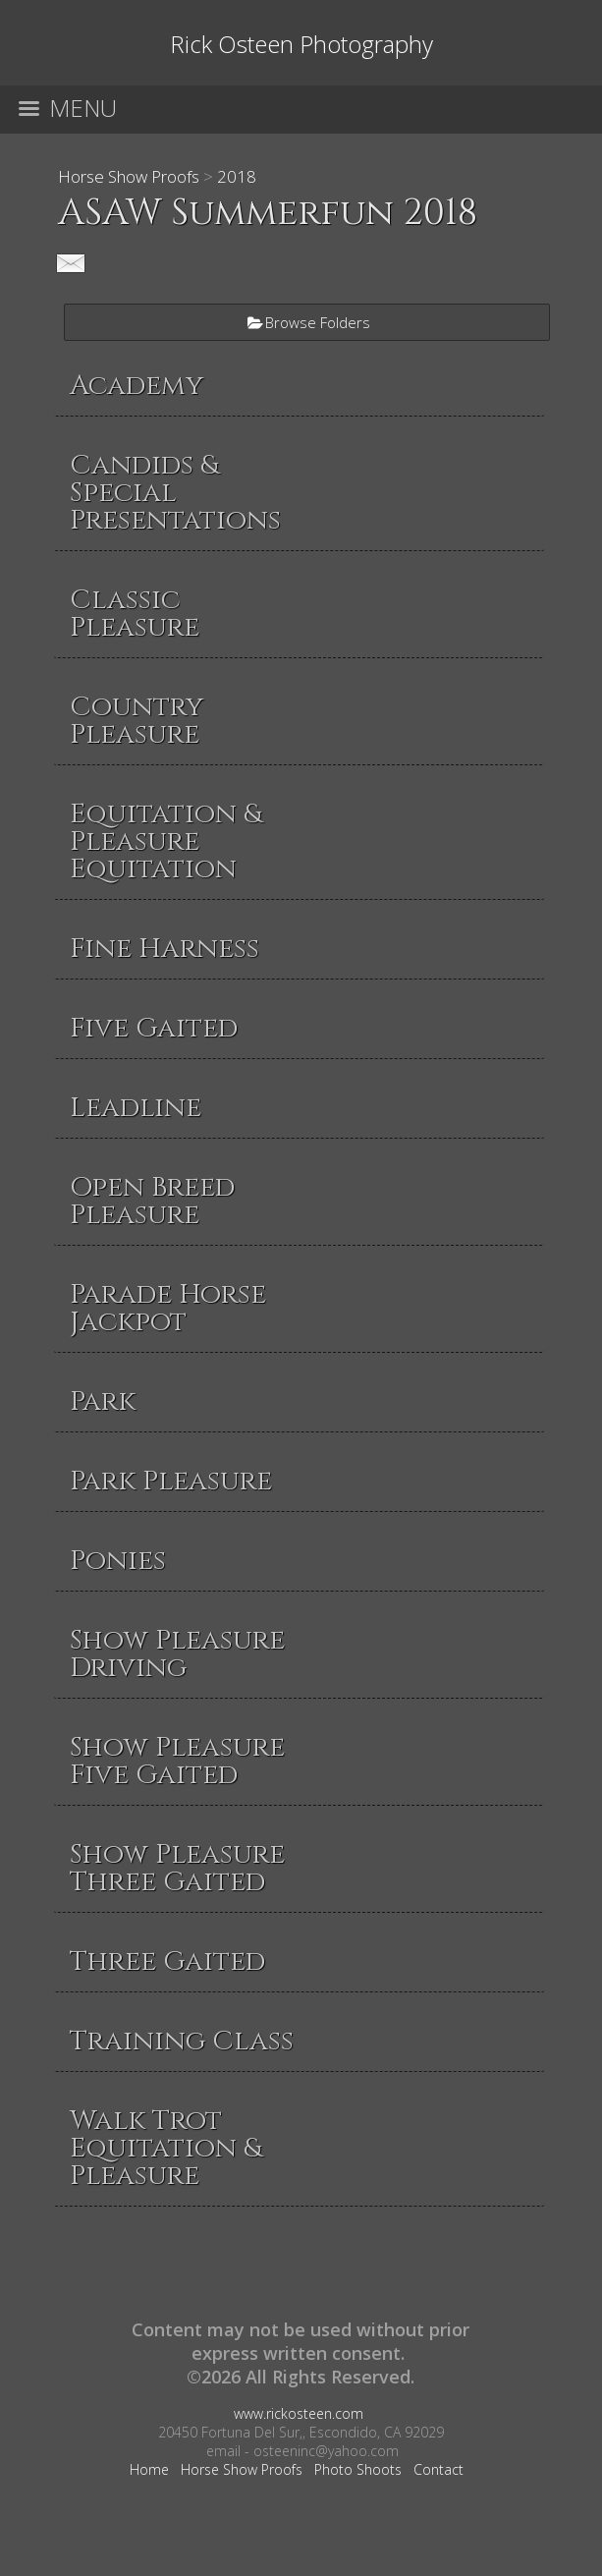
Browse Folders (317, 322)
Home (149, 2469)
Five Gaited (154, 1028)
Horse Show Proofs (128, 176)
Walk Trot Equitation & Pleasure (165, 2148)
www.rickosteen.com (298, 2413)
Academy (136, 385)
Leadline (135, 1108)
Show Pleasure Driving (177, 1654)
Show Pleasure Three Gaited (177, 1868)
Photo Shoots (358, 2469)
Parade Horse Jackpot (168, 1308)
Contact (438, 2469)
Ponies (118, 1560)
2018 (236, 176)
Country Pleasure (136, 721)
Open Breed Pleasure (152, 1201)
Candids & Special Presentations (175, 492)
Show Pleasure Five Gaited (177, 1761)
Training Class (182, 2041)
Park (103, 1401)
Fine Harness (164, 948)
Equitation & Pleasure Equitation (165, 841)
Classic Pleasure (134, 613)
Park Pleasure (171, 1481)
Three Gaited (167, 1961)
